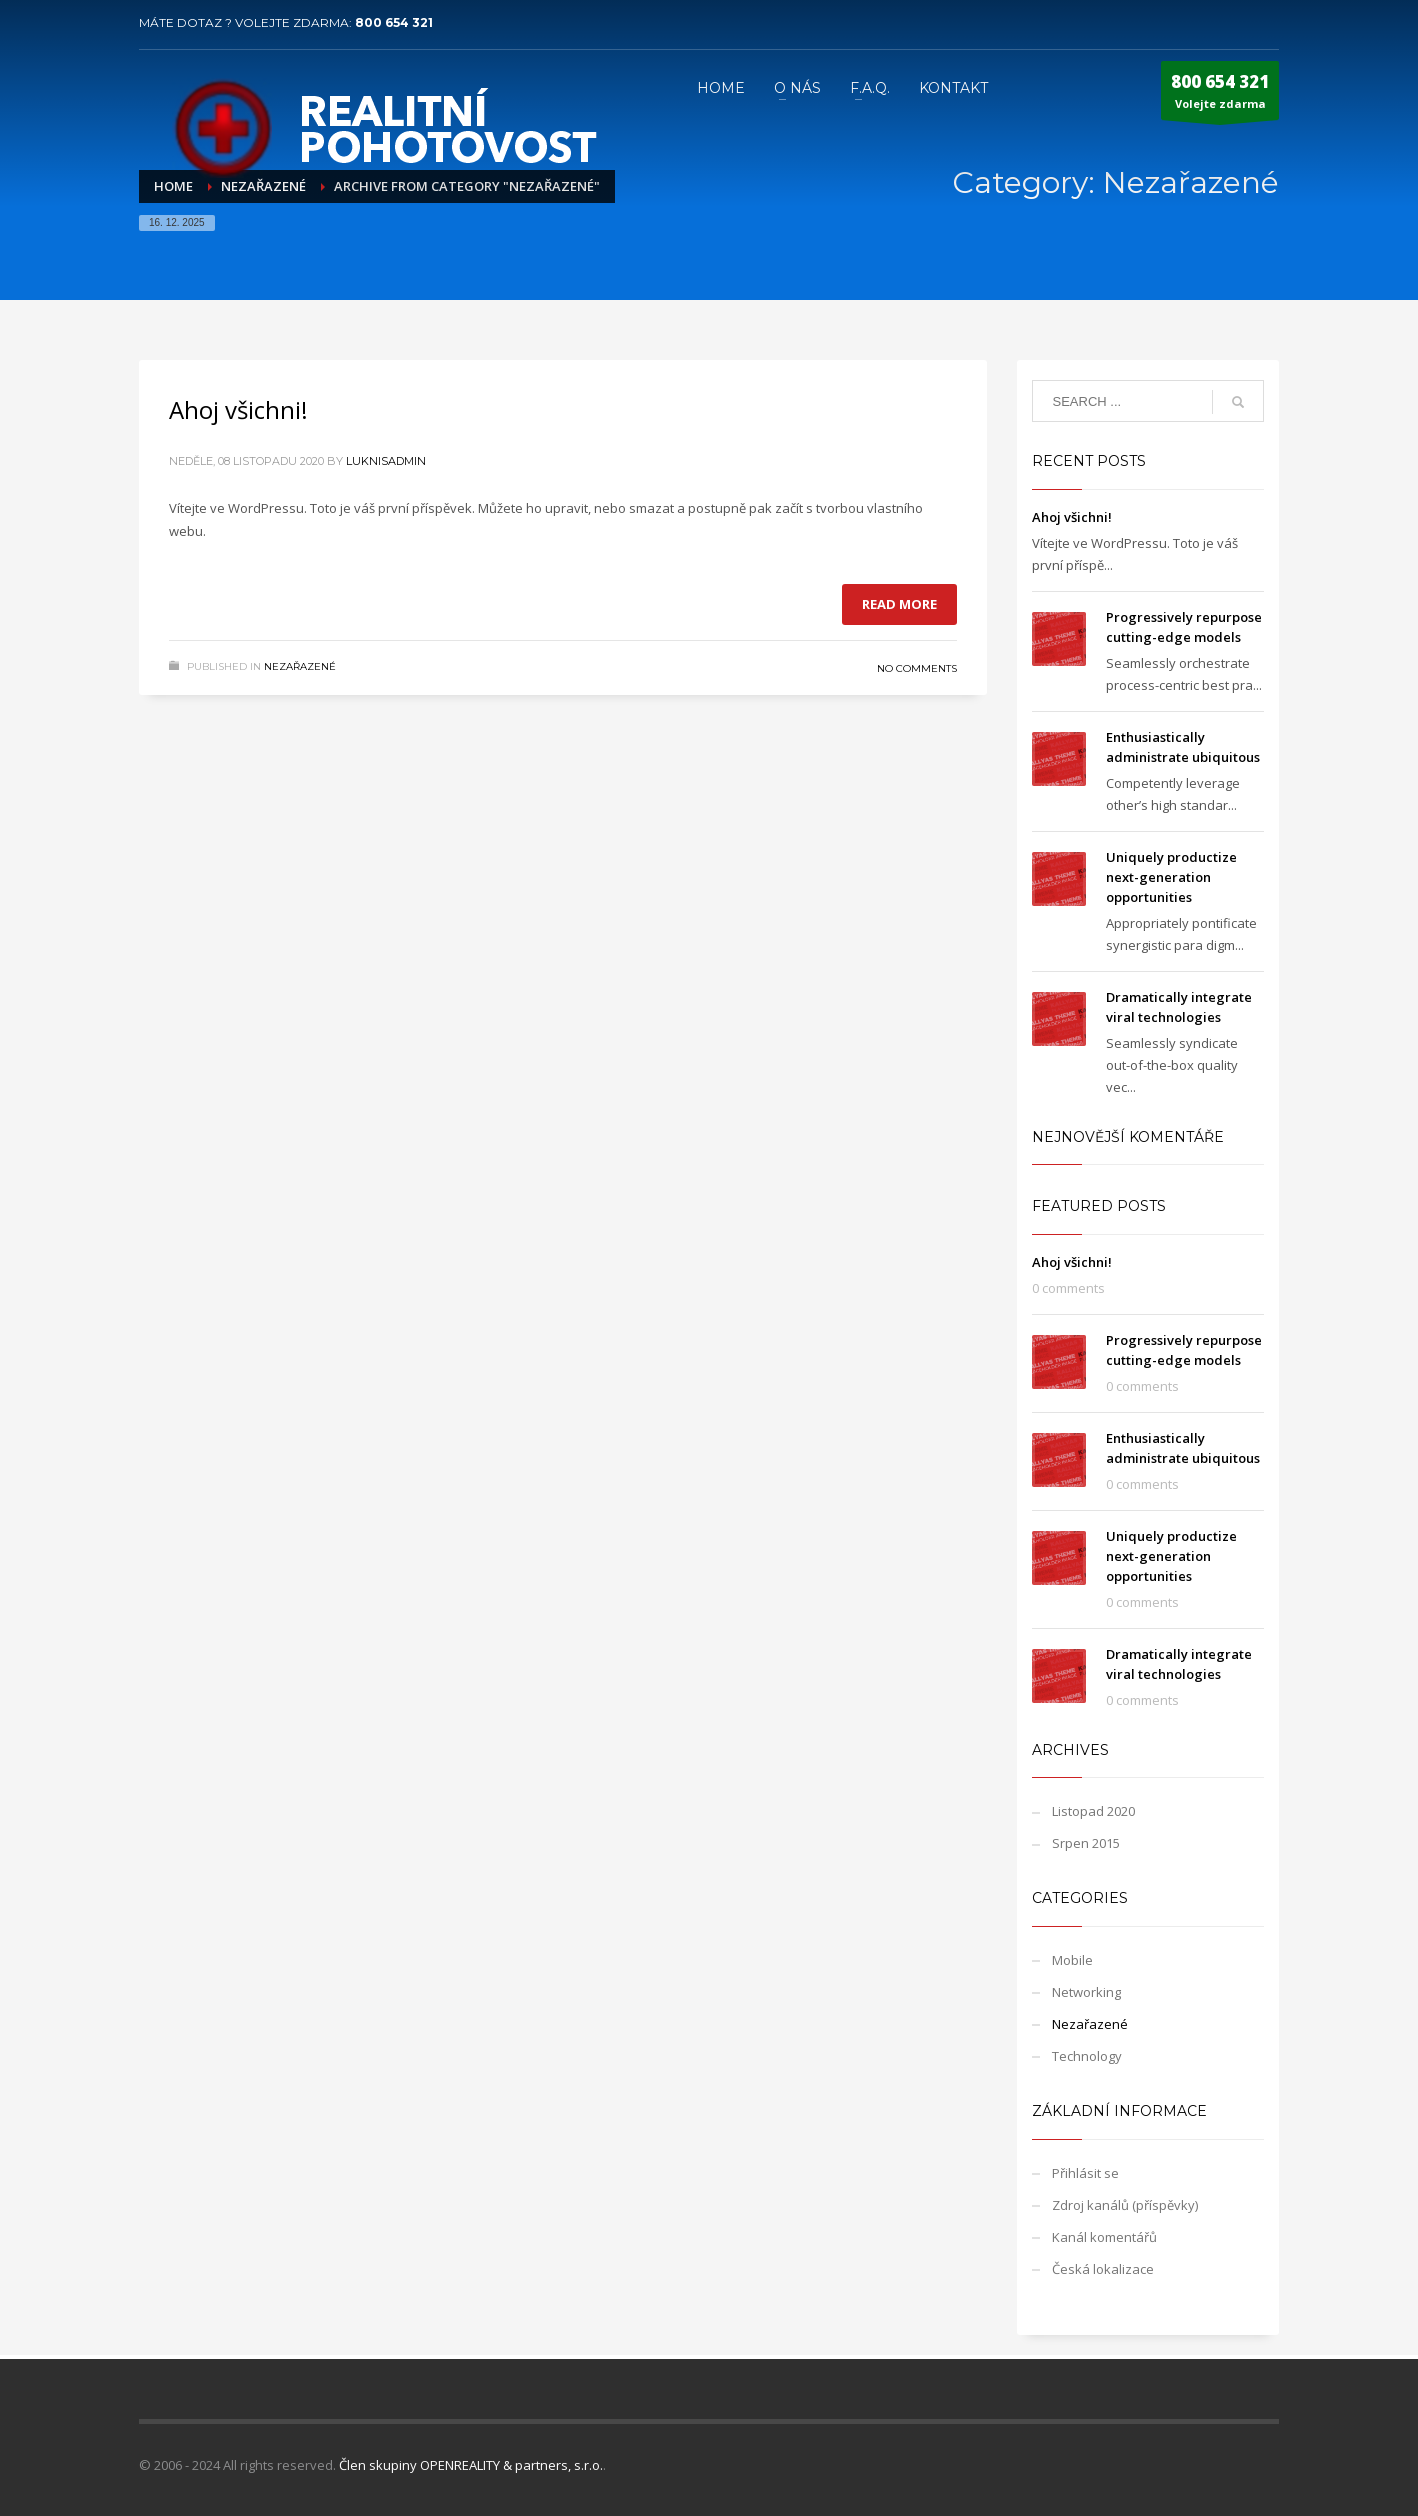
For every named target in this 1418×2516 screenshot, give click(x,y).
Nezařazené (300, 666)
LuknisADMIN (386, 461)
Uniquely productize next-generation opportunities (1171, 877)
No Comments (917, 668)
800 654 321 (394, 22)
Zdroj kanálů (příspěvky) (1125, 2205)
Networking (1086, 1992)
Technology (1087, 2056)
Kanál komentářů (1104, 2237)
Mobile (1072, 1960)
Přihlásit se (1085, 2173)
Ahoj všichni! (238, 409)
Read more (899, 604)
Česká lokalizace (1103, 2269)
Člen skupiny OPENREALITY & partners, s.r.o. (471, 2465)
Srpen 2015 (1086, 1843)
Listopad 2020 (1093, 1811)
